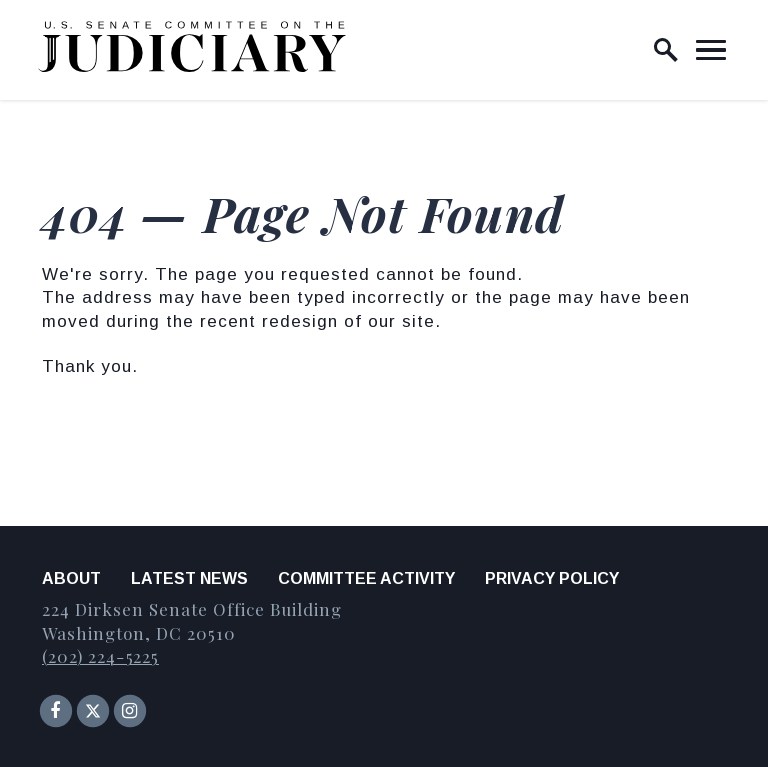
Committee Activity (366, 578)
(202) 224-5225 (100, 656)
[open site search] (666, 50)
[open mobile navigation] (711, 50)
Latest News (189, 578)
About (71, 578)
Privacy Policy (552, 578)
